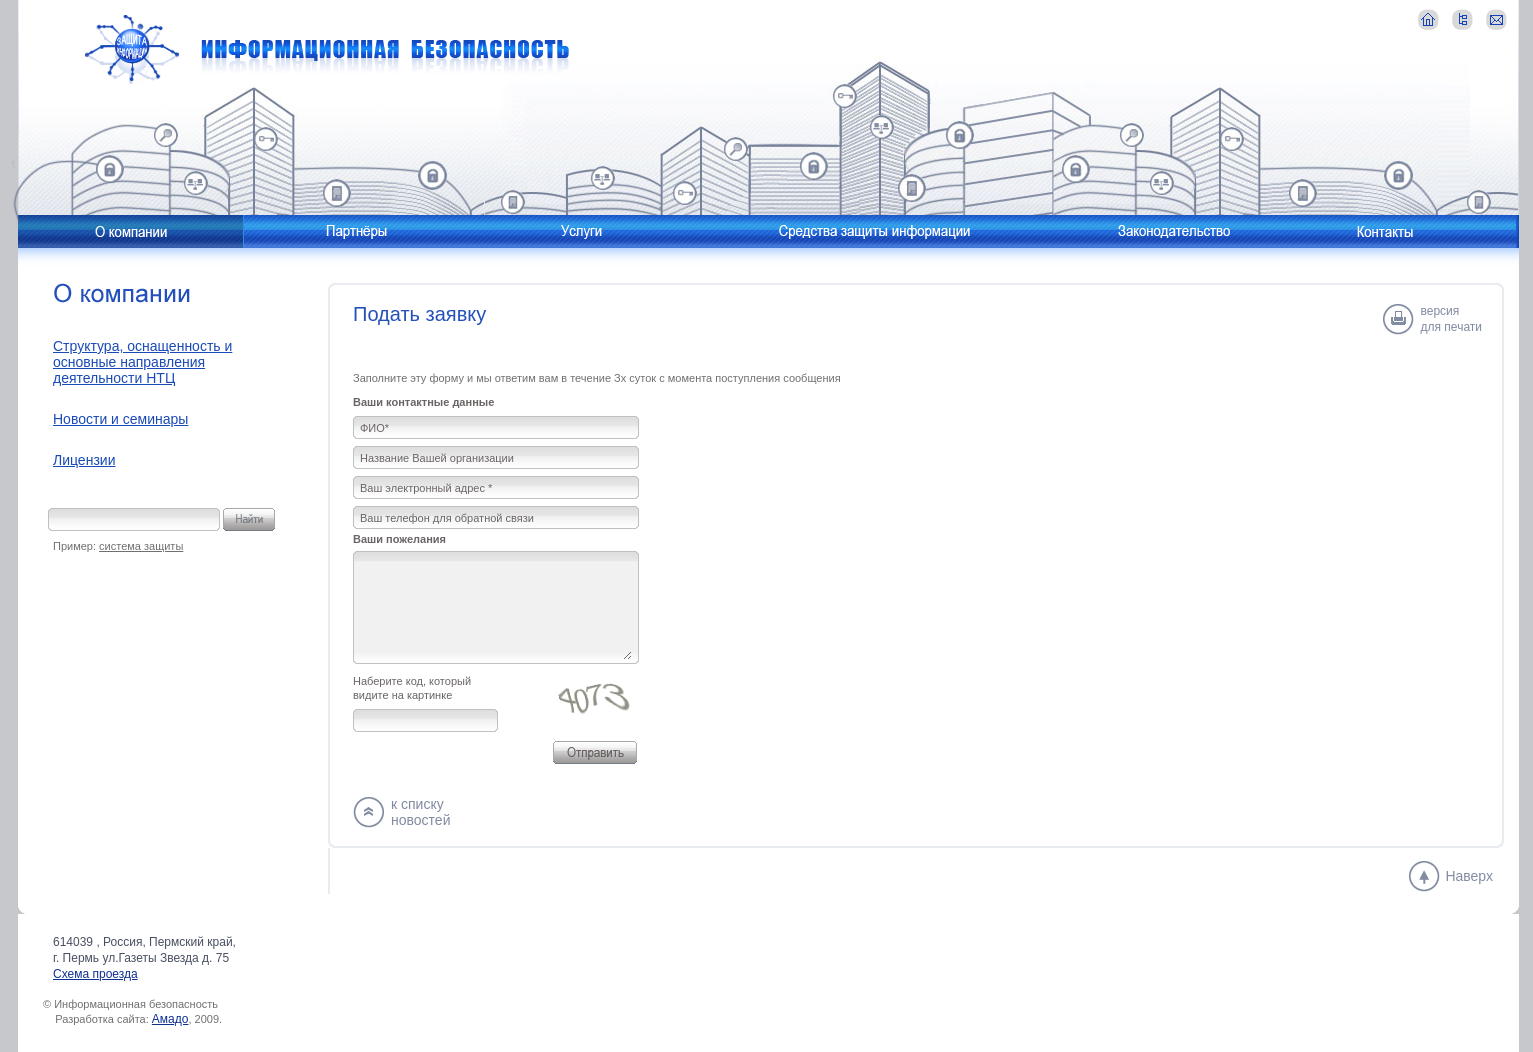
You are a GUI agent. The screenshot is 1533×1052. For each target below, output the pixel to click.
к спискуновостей (420, 812)
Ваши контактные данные (423, 402)
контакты (1496, 19)
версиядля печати (1451, 319)
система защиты (141, 546)
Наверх (1469, 876)
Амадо (170, 1019)
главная (1428, 19)
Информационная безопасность (327, 49)
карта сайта (1462, 19)
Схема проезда (95, 974)
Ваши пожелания (399, 539)
